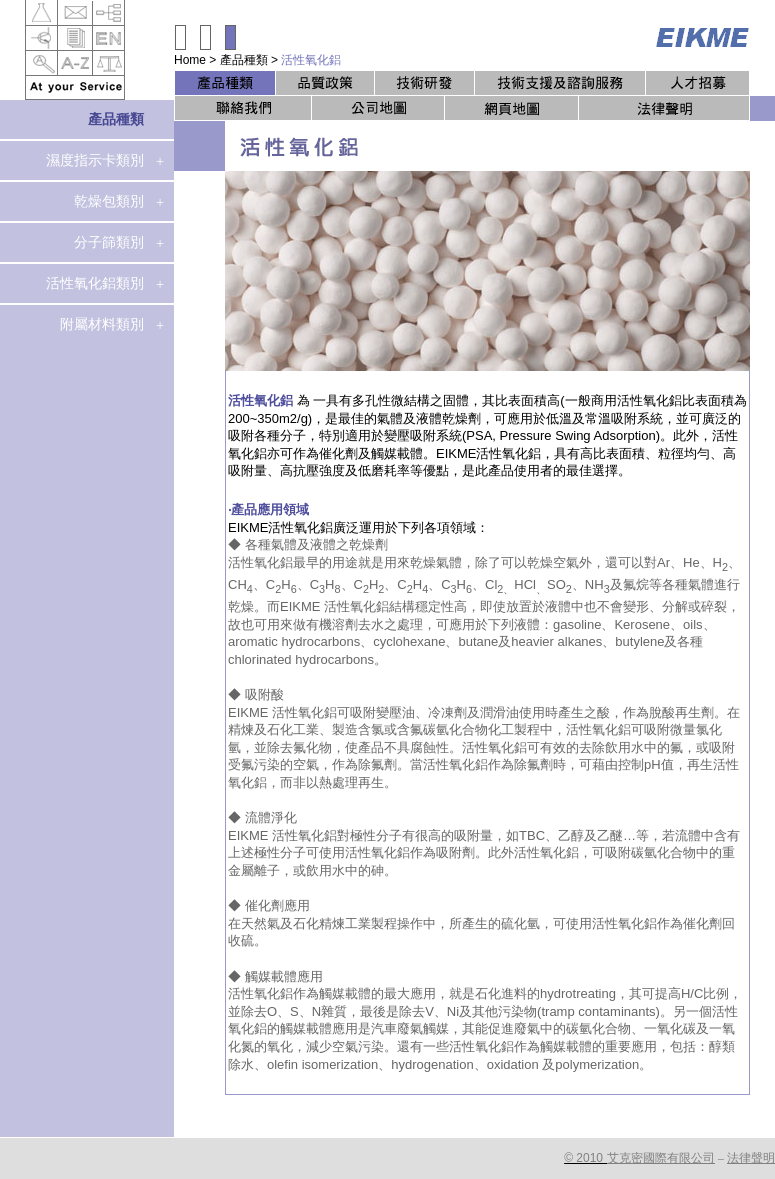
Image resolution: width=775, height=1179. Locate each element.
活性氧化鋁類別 (95, 283)
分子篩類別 (109, 242)
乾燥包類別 (109, 201)
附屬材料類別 (102, 324)
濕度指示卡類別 (95, 160)
